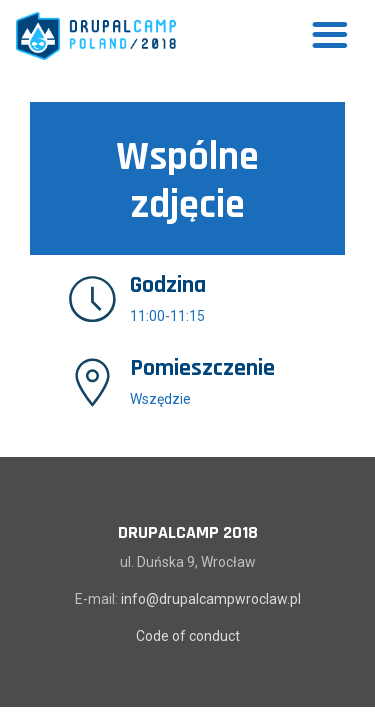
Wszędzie (160, 399)
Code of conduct (188, 636)
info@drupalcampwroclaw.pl (211, 599)
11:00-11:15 (167, 316)
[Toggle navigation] (330, 36)
